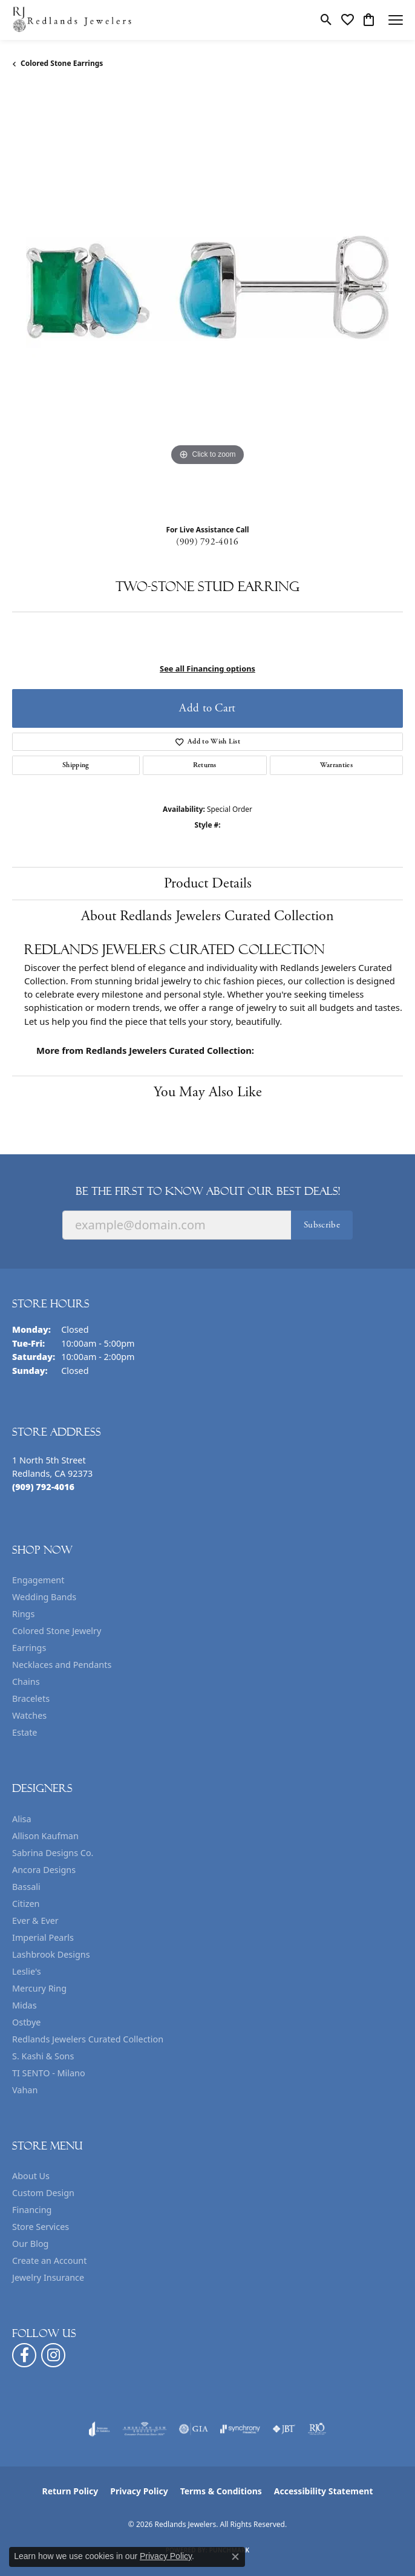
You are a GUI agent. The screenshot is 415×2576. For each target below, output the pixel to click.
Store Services (40, 2226)
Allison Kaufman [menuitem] (45, 1836)
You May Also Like (208, 1092)
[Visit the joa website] (99, 2429)
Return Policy (70, 2491)
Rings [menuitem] (23, 1614)
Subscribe (322, 1225)
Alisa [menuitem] (21, 1819)
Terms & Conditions (221, 2491)
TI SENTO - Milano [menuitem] (48, 2073)
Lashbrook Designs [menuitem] (51, 1954)
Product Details (208, 883)
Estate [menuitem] (24, 1732)
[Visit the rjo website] (317, 2429)
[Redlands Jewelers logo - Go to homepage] (72, 20)
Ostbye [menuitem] (26, 2022)
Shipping (76, 765)
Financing (31, 2209)
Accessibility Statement (323, 2491)
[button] (326, 20)
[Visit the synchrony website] (240, 2429)
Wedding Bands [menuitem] (44, 1597)
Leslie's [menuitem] (26, 1971)
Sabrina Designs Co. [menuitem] (52, 1852)
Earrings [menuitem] (29, 1647)
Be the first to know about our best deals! (208, 1191)
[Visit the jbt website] (283, 2429)
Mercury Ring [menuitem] (39, 1988)
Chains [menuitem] (26, 1681)
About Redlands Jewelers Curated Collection (207, 916)
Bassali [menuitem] (26, 1886)
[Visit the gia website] (193, 2429)
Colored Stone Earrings (62, 63)
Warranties (336, 765)
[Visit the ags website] (144, 2429)
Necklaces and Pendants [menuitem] (61, 1664)
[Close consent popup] (235, 2556)
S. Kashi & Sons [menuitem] (43, 2056)
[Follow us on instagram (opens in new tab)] (53, 2355)
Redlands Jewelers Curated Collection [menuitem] (87, 2039)
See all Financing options (207, 668)
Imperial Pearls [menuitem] (43, 1937)
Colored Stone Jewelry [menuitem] (56, 1630)
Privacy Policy (139, 2491)
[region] (207, 301)
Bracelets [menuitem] (31, 1698)
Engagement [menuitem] (38, 1580)
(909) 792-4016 (207, 542)
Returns (205, 765)
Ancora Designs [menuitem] (44, 1869)
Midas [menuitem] (24, 2005)
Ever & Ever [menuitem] (35, 1920)
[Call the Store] (43, 1486)
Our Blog (30, 2243)
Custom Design (43, 2192)
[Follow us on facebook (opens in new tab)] (24, 2355)
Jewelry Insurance (48, 2277)
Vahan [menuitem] (25, 2090)
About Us (31, 2176)
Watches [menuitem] (29, 1715)
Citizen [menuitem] (26, 1903)
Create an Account (49, 2260)
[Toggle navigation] (395, 20)
